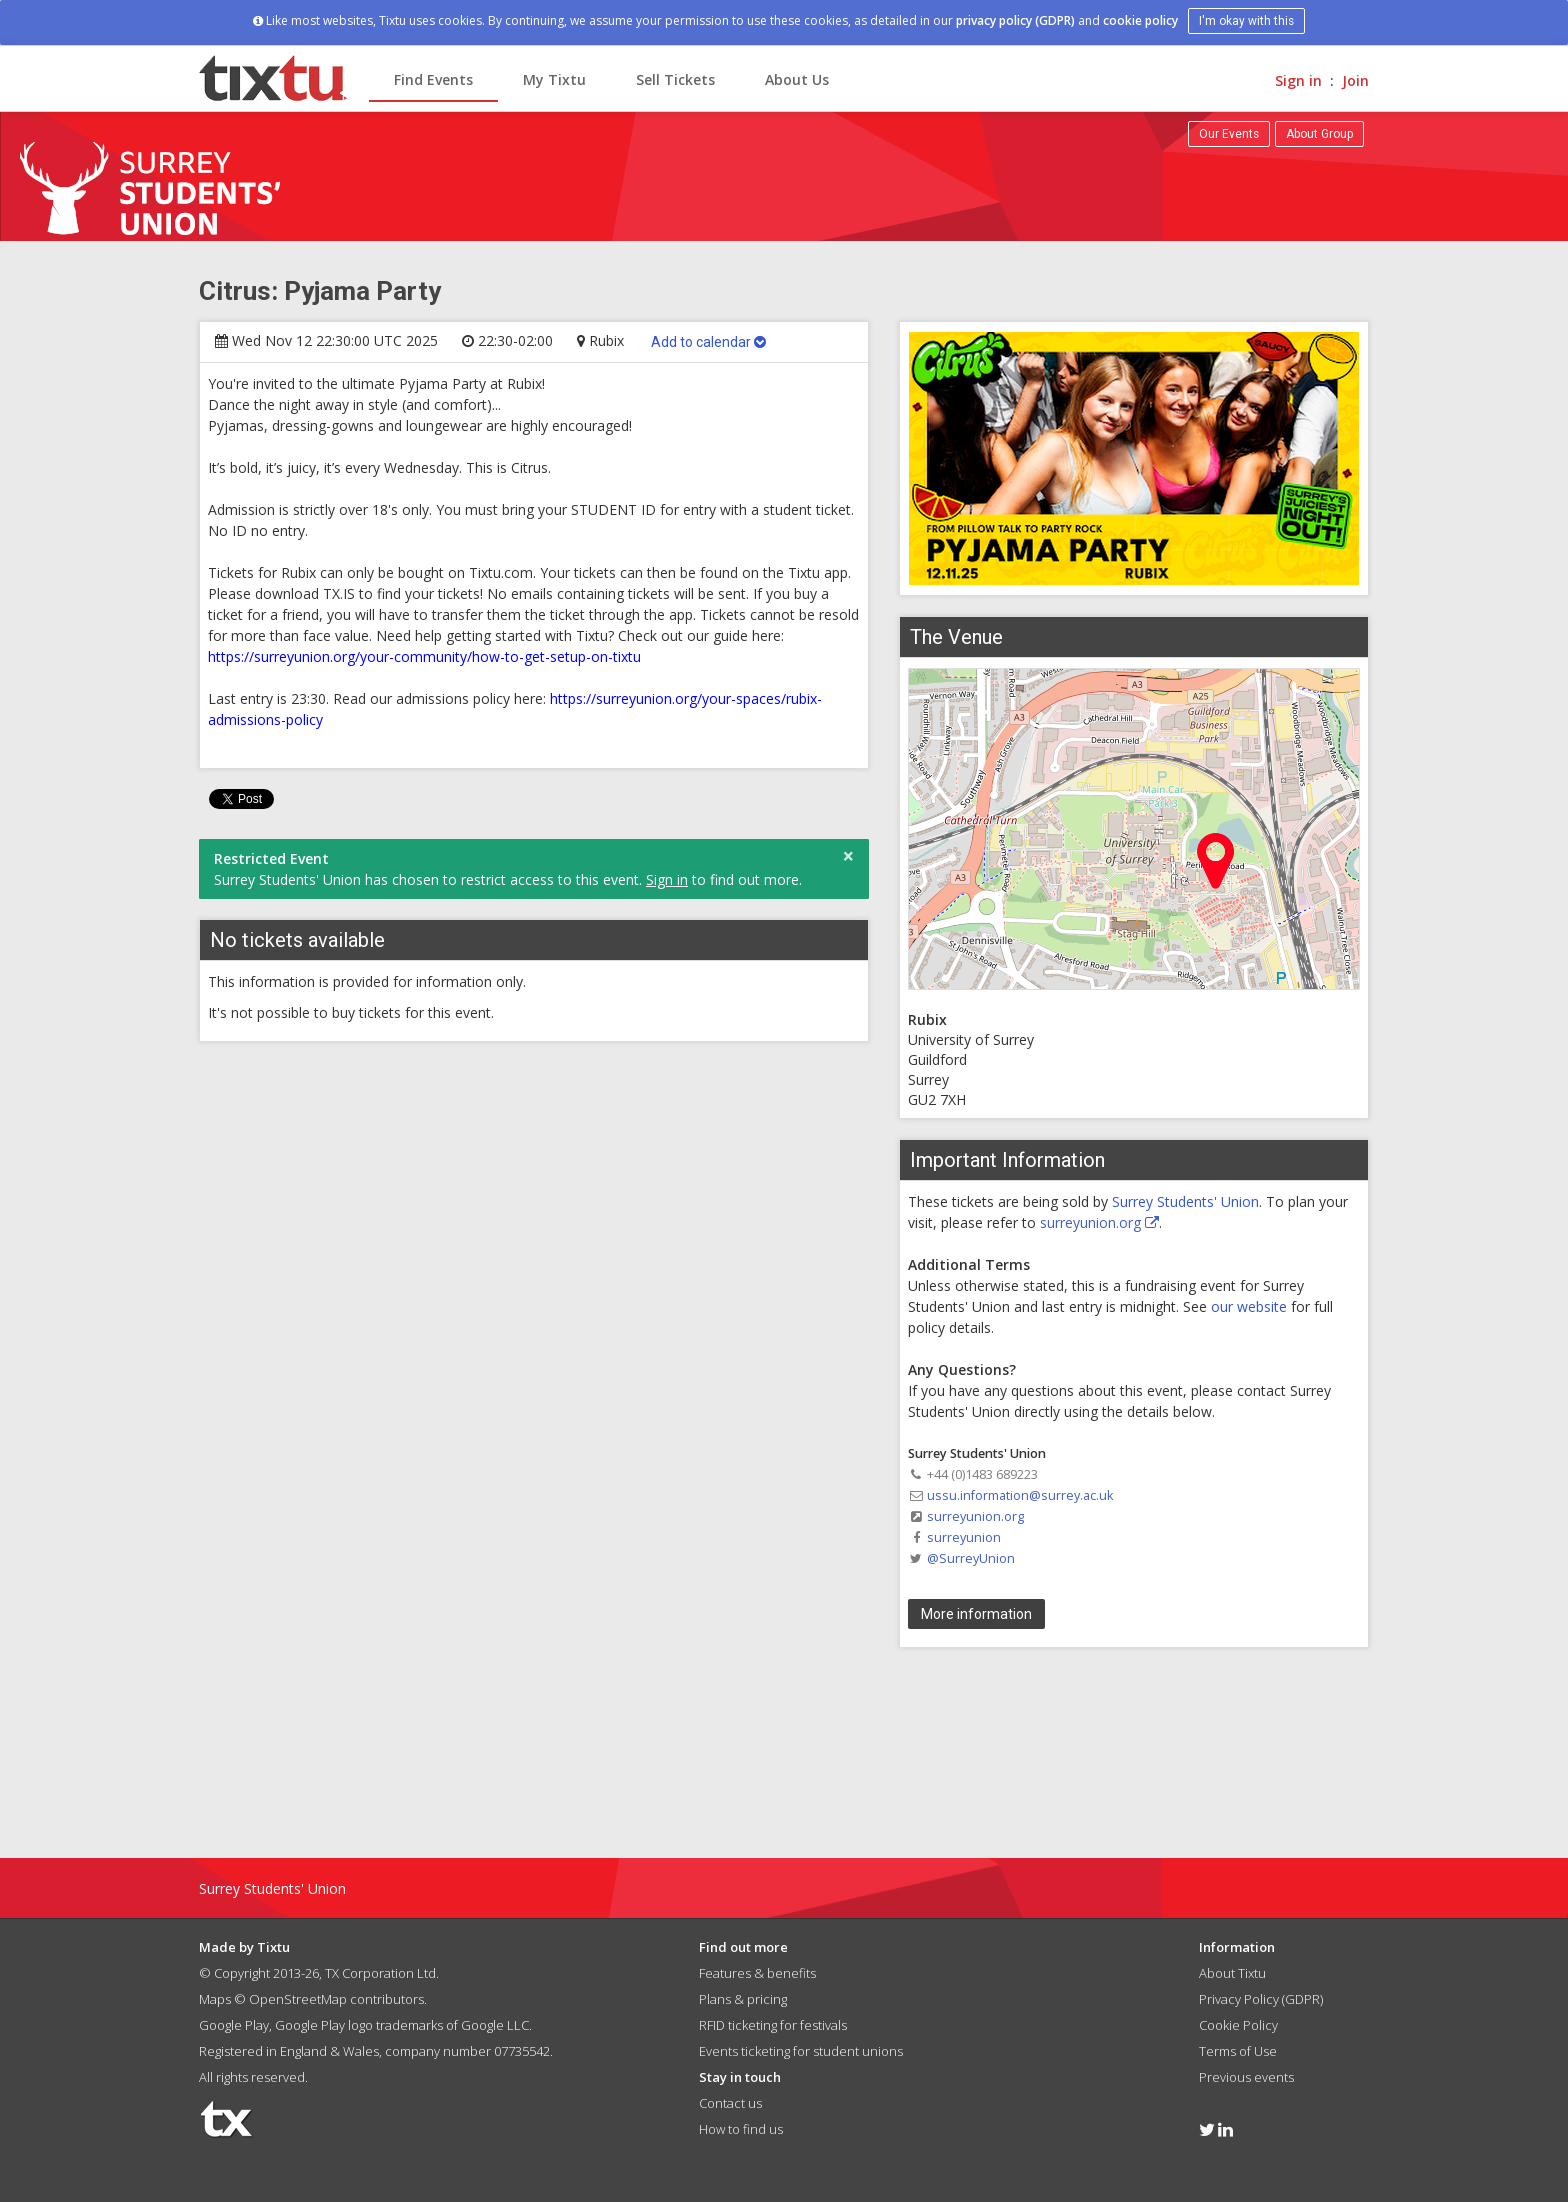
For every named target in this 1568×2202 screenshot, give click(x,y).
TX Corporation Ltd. (382, 1973)
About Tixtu (1232, 1973)
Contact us (730, 2103)
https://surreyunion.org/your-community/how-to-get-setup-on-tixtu (424, 656)
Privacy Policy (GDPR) (1261, 1999)
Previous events (1246, 2077)
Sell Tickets (675, 79)
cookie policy (1140, 20)
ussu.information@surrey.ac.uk (1020, 1495)
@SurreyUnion (971, 1558)
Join (1355, 80)
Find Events (433, 79)
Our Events (1229, 134)
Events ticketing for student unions (801, 2051)
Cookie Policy (1238, 2025)
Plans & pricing (743, 1999)
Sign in (1298, 80)
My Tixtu (554, 79)
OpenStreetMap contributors (336, 1999)
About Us (797, 79)
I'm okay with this (1246, 21)
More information (976, 1614)
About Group (1319, 134)
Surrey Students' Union (1185, 1201)
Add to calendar (708, 342)
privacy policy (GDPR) (1015, 20)
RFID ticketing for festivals (773, 2025)
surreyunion (964, 1537)
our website (1249, 1306)
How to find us (741, 2129)
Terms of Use (1238, 2051)
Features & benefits (757, 1973)
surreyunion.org (1099, 1222)
